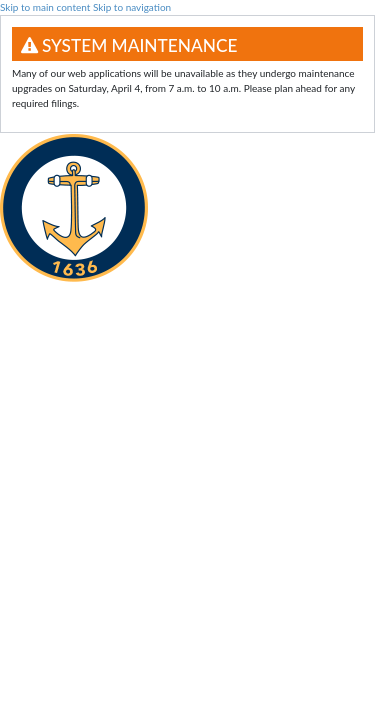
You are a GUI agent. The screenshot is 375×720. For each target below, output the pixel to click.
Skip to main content (45, 7)
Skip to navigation (132, 7)
